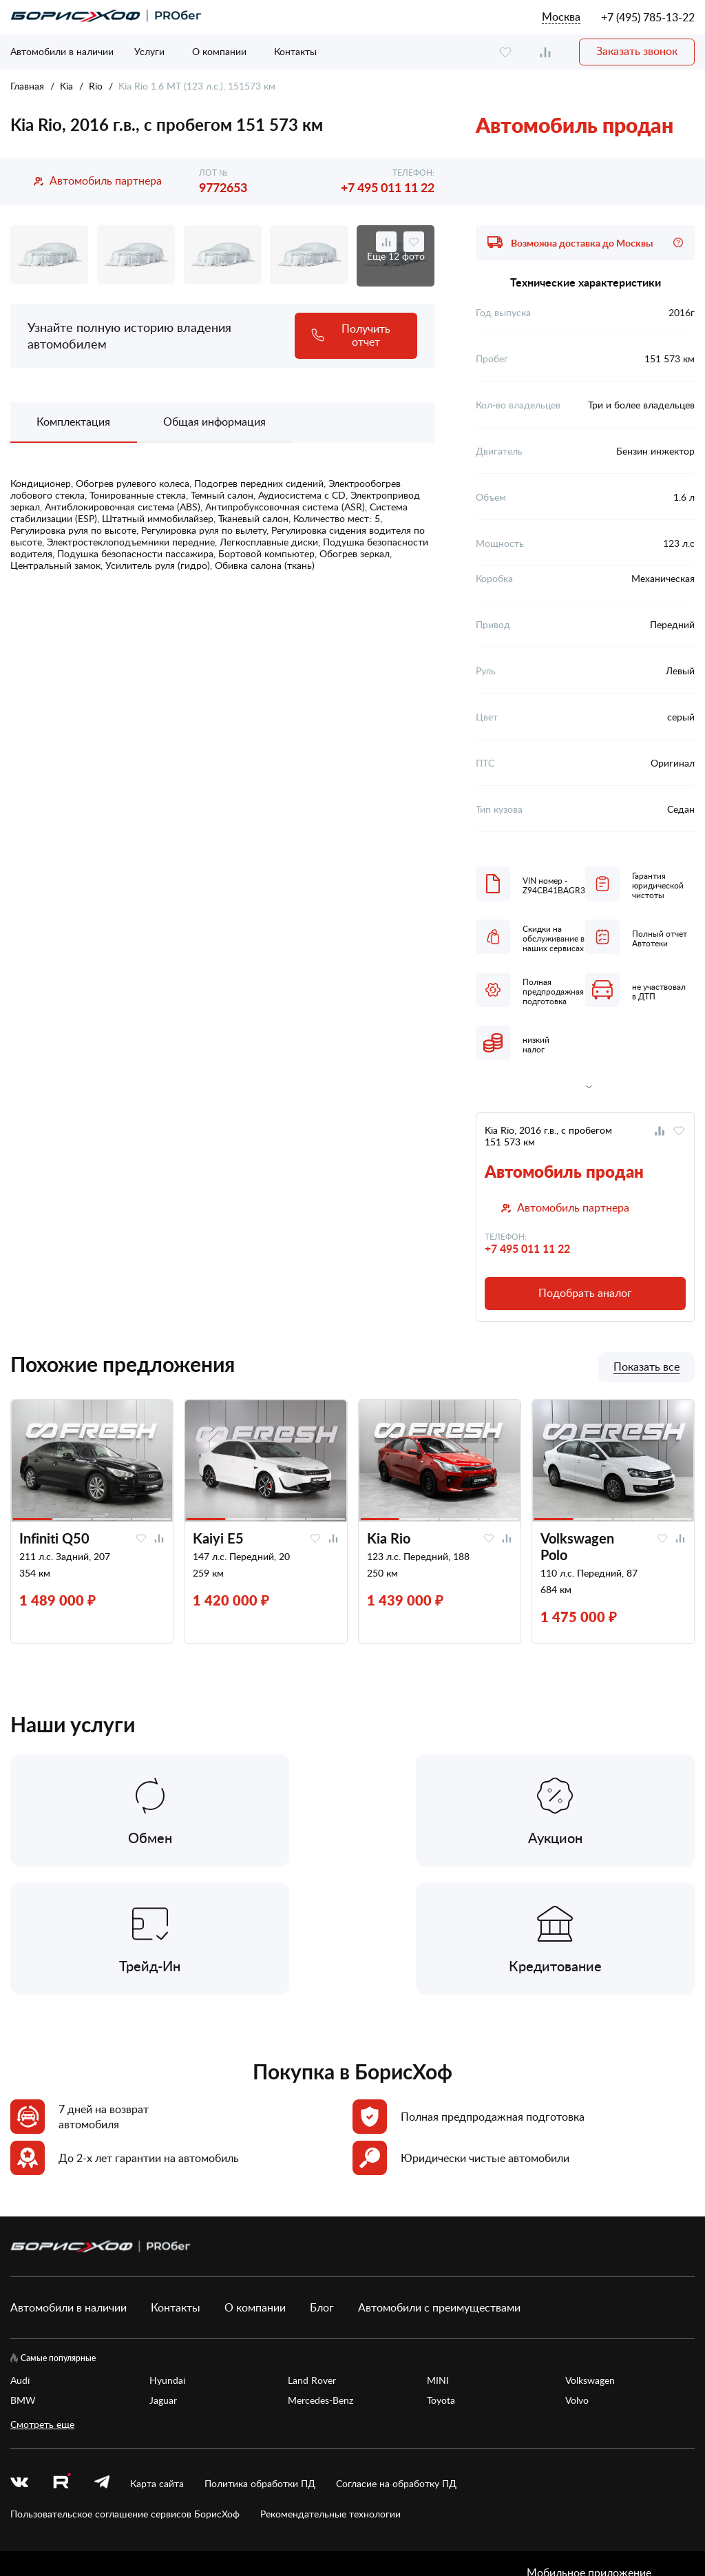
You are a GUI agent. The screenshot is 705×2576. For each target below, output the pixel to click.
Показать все (646, 1367)
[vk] (19, 2356)
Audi (20, 2253)
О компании (219, 51)
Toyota (441, 2273)
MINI (438, 2253)
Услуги (149, 51)
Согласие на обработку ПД (396, 2356)
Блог (322, 2180)
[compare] (545, 52)
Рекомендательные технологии (330, 2386)
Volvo (577, 2273)
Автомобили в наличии (62, 51)
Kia (66, 85)
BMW (23, 2273)
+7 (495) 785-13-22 (648, 17)
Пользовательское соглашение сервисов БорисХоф (125, 2386)
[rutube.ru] (61, 2356)
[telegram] (101, 2357)
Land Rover (312, 2253)
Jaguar (163, 2273)
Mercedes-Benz (320, 2273)
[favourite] (505, 52)
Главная (27, 85)
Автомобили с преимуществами (439, 2180)
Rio (96, 85)
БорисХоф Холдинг (83, 2519)
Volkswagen (590, 2253)
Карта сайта (157, 2356)
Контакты (295, 51)
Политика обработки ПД (259, 2356)
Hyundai (167, 2253)
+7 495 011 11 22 (387, 187)
